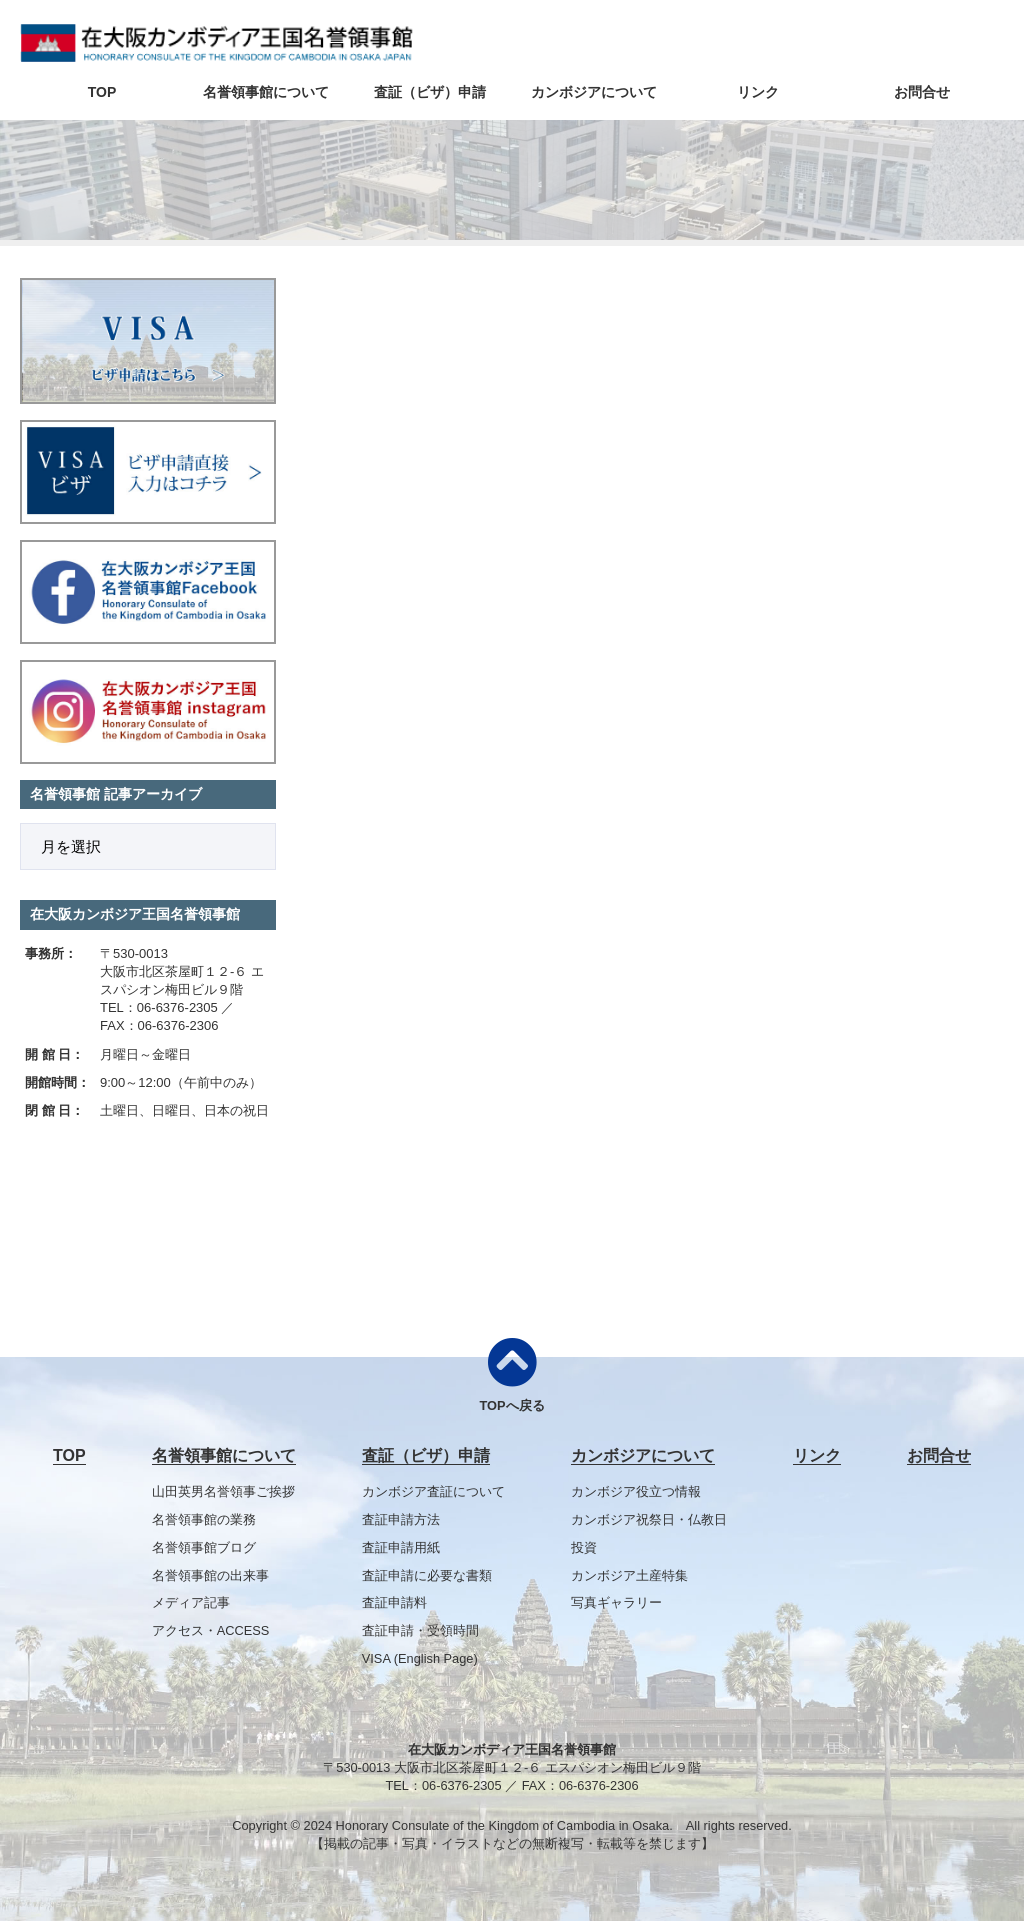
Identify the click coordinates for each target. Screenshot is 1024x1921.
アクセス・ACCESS (211, 1630)
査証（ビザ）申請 (430, 92)
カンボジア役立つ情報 (636, 1491)
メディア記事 (191, 1602)
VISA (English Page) (420, 1658)
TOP (102, 92)
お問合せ (922, 92)
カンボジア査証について (433, 1491)
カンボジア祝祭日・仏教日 (649, 1519)
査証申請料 (394, 1602)
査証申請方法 (401, 1519)
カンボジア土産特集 (629, 1575)
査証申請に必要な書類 (427, 1575)
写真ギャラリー (616, 1602)
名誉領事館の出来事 (210, 1575)
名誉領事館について (266, 92)
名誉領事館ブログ (204, 1547)
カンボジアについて (594, 92)
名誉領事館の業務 (204, 1519)
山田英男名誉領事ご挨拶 (223, 1491)
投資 (584, 1547)
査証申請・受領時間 (420, 1630)
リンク (758, 92)
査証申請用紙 (401, 1547)
